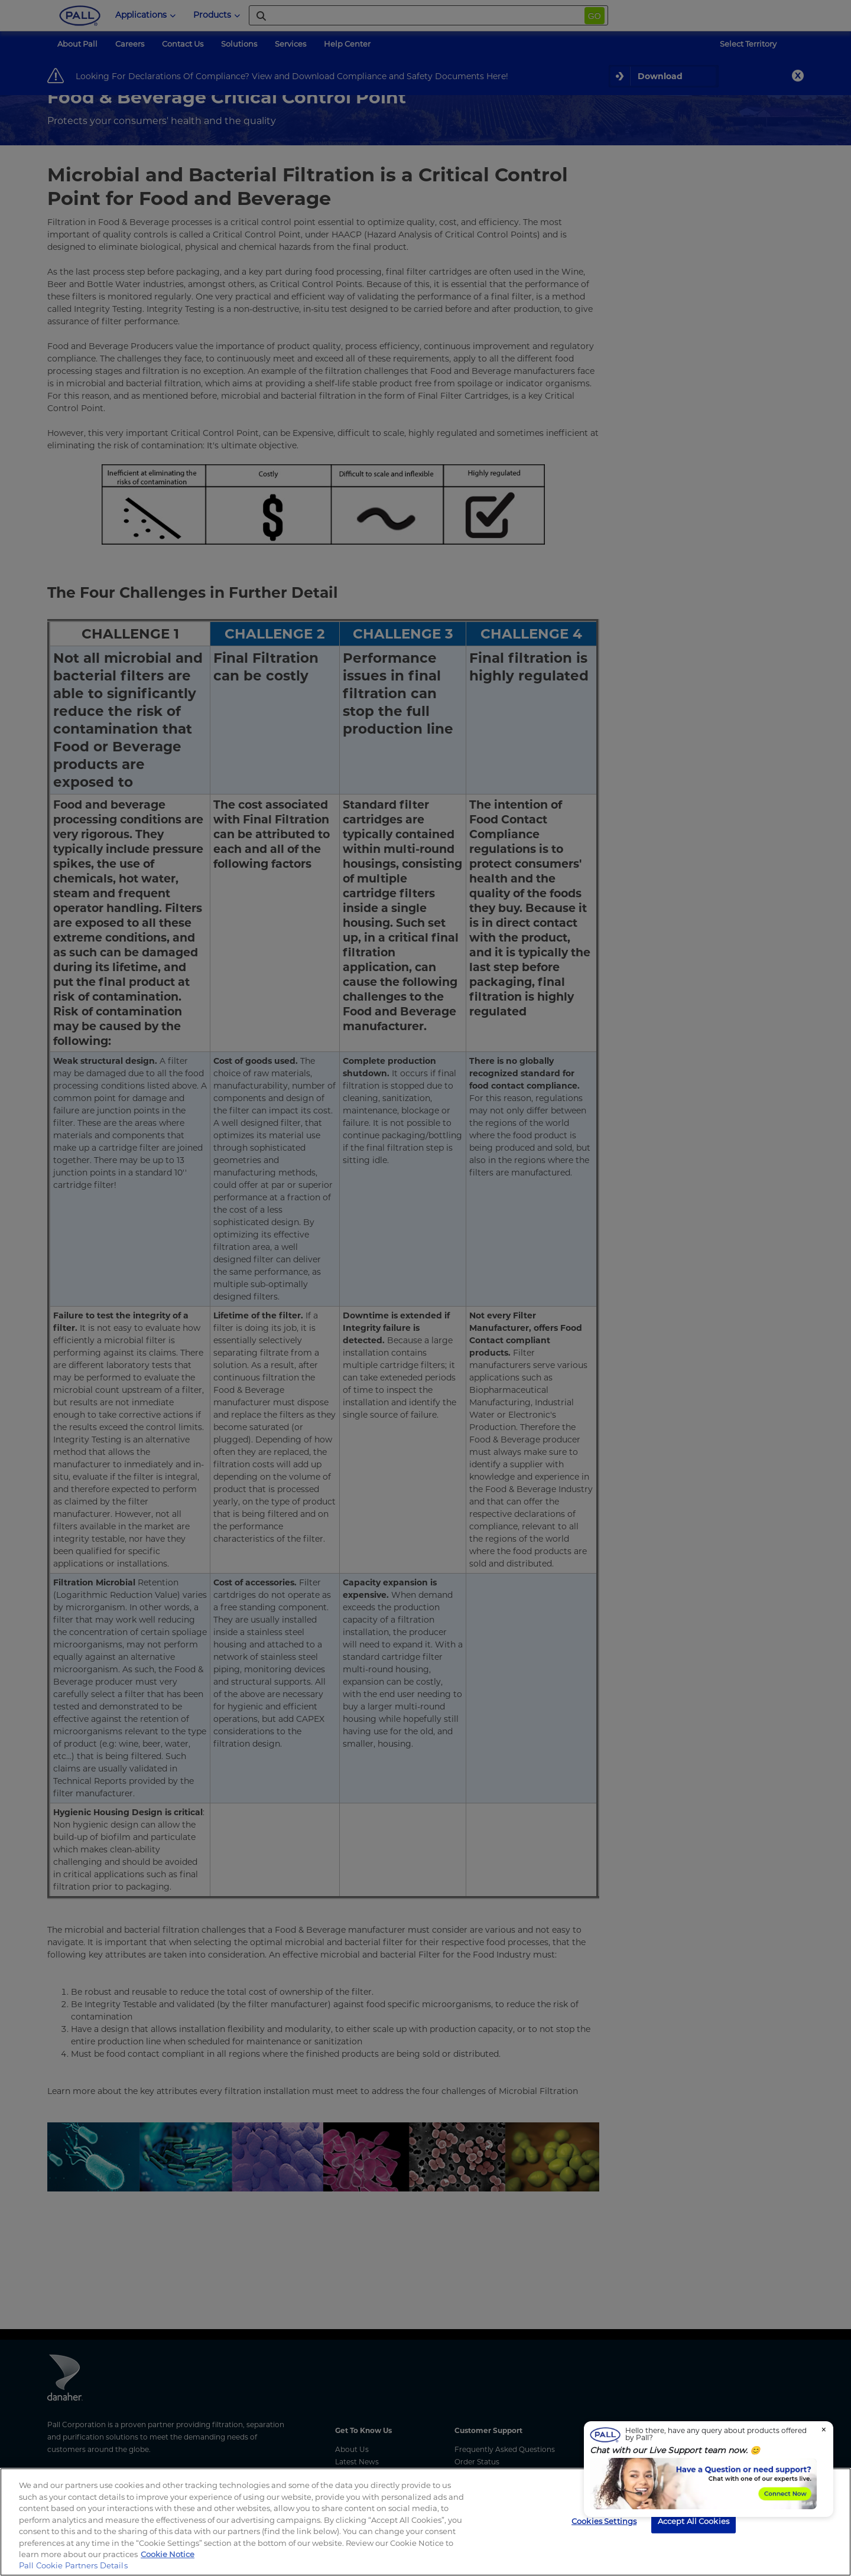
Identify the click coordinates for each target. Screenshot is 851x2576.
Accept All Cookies (693, 2520)
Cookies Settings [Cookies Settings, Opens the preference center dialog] (603, 2520)
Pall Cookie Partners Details (73, 2565)
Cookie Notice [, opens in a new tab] (167, 2554)
